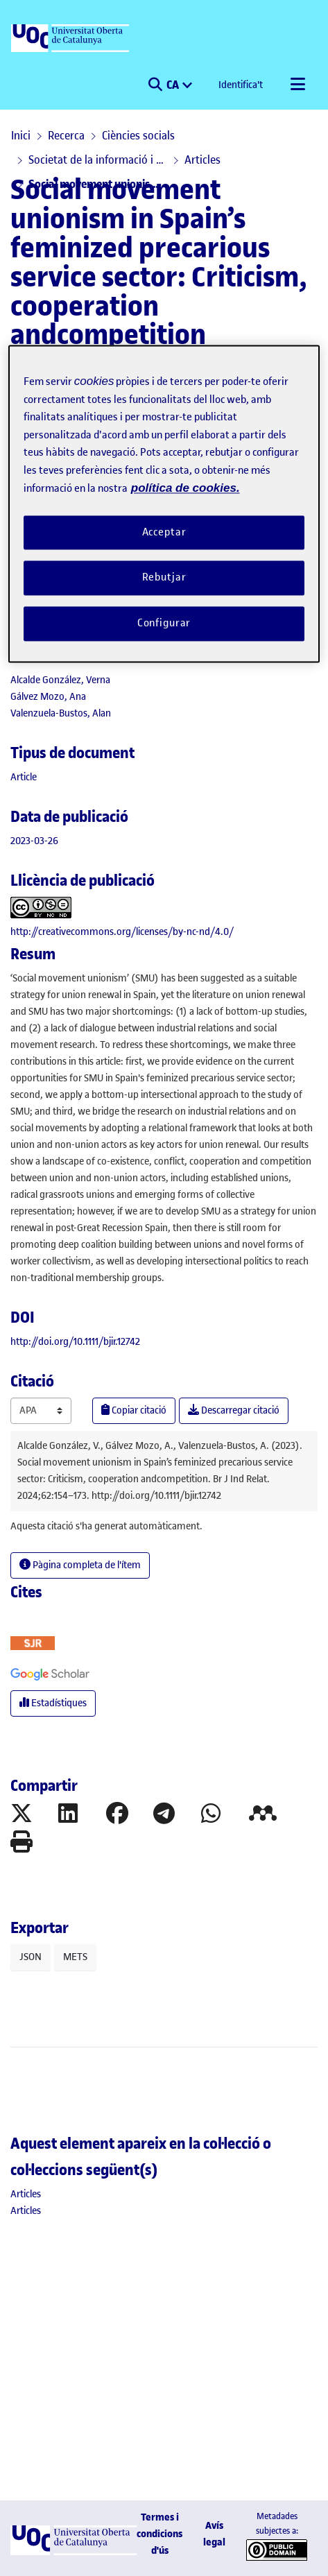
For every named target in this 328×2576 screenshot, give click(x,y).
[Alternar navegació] (297, 85)
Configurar (164, 623)
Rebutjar (164, 578)
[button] (155, 85)
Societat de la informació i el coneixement (97, 159)
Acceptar (164, 532)
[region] (164, 504)
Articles (202, 159)
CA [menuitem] (173, 84)
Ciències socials (138, 135)
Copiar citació (133, 1410)
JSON (30, 1957)
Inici (21, 135)
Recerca (66, 135)
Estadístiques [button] (53, 1703)
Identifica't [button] (241, 85)
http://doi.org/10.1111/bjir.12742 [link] (75, 1341)
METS (75, 1957)
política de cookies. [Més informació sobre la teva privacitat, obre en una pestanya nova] (185, 488)
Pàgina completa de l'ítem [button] (80, 1565)
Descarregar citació (233, 1410)
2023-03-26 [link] (34, 841)
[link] (23, 777)
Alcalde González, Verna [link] (60, 680)
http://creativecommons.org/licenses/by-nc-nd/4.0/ (122, 931)
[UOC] (71, 39)
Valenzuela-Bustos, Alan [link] (60, 713)
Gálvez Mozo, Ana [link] (48, 696)
